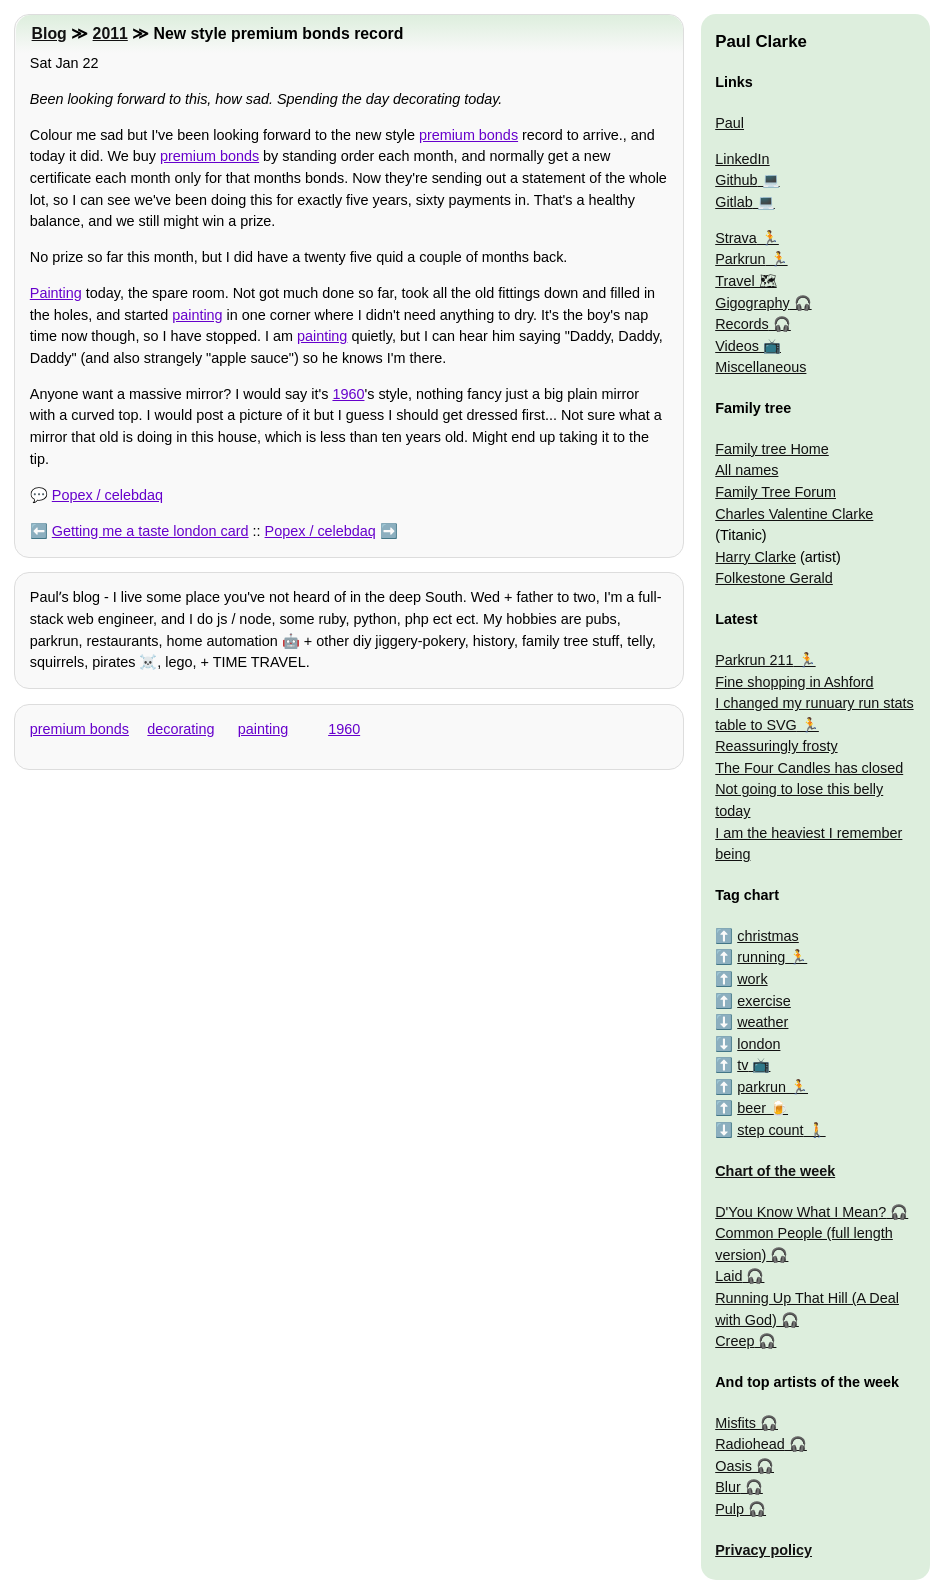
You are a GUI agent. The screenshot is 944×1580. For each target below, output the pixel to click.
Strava (736, 238)
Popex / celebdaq (107, 495)
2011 (110, 33)
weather (762, 1022)
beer (751, 1108)
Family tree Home (772, 449)
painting (197, 315)
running (761, 957)
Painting (56, 293)
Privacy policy (763, 1550)
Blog (49, 33)
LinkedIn (742, 159)
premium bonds (468, 135)
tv (742, 1065)
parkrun (761, 1087)
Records (742, 324)
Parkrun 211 (754, 660)
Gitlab (734, 202)
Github (736, 180)
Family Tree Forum (775, 492)
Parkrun (740, 259)
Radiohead (750, 1444)
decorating (180, 729)
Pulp (729, 1509)
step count (770, 1130)
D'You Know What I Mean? (800, 1212)
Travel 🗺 (745, 281)
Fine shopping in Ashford (794, 682)
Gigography (752, 303)
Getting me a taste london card (150, 531)
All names (746, 470)
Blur (728, 1487)
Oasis (733, 1466)
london (758, 1044)
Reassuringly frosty (776, 746)
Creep (734, 1341)
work (752, 979)
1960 (348, 394)
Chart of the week (775, 1171)
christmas (768, 936)
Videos (737, 346)
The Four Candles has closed (809, 768)
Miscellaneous (760, 367)
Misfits (735, 1423)
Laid (728, 1276)
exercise (764, 1001)
